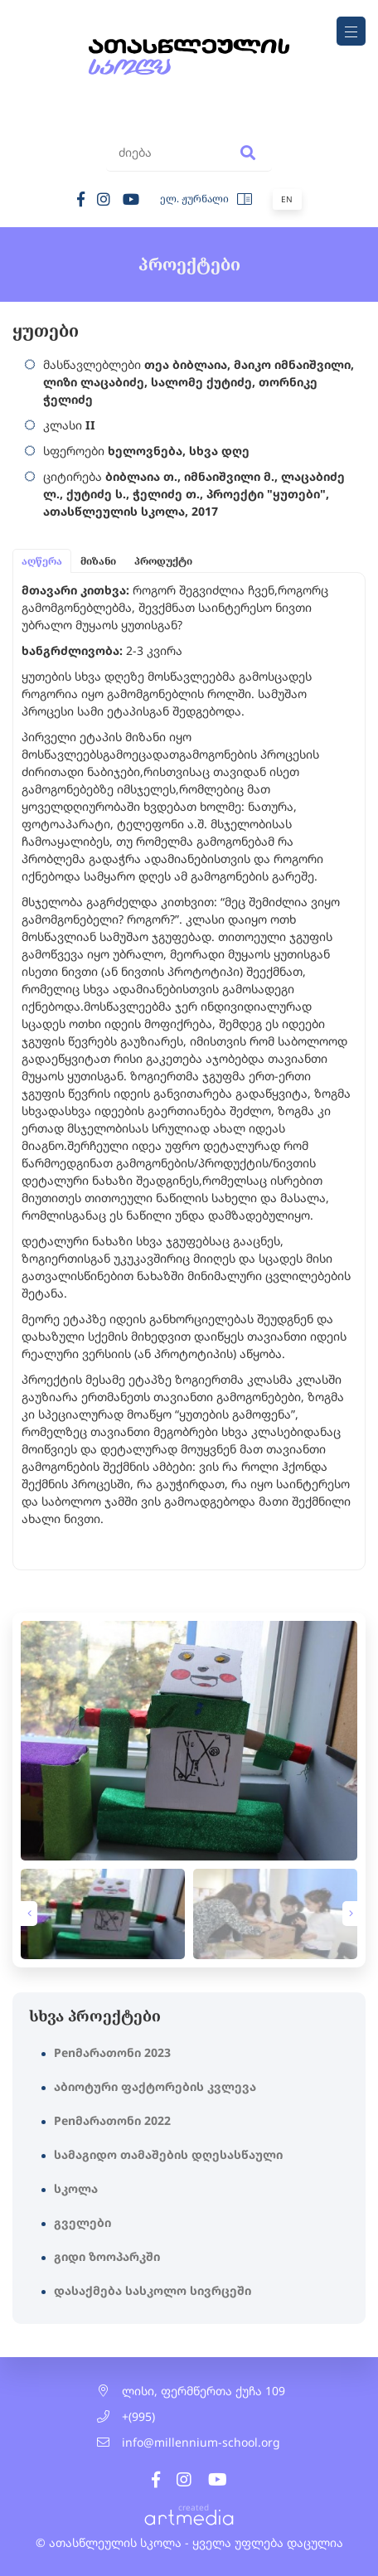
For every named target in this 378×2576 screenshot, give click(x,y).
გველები (82, 2222)
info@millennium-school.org (201, 2442)
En (287, 199)
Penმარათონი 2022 (112, 2120)
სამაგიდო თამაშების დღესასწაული (168, 2154)
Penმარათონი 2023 (112, 2052)
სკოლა (76, 2188)
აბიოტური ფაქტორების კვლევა (155, 2086)
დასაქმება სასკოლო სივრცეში (152, 2290)
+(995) (138, 2416)
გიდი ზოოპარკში (107, 2256)
